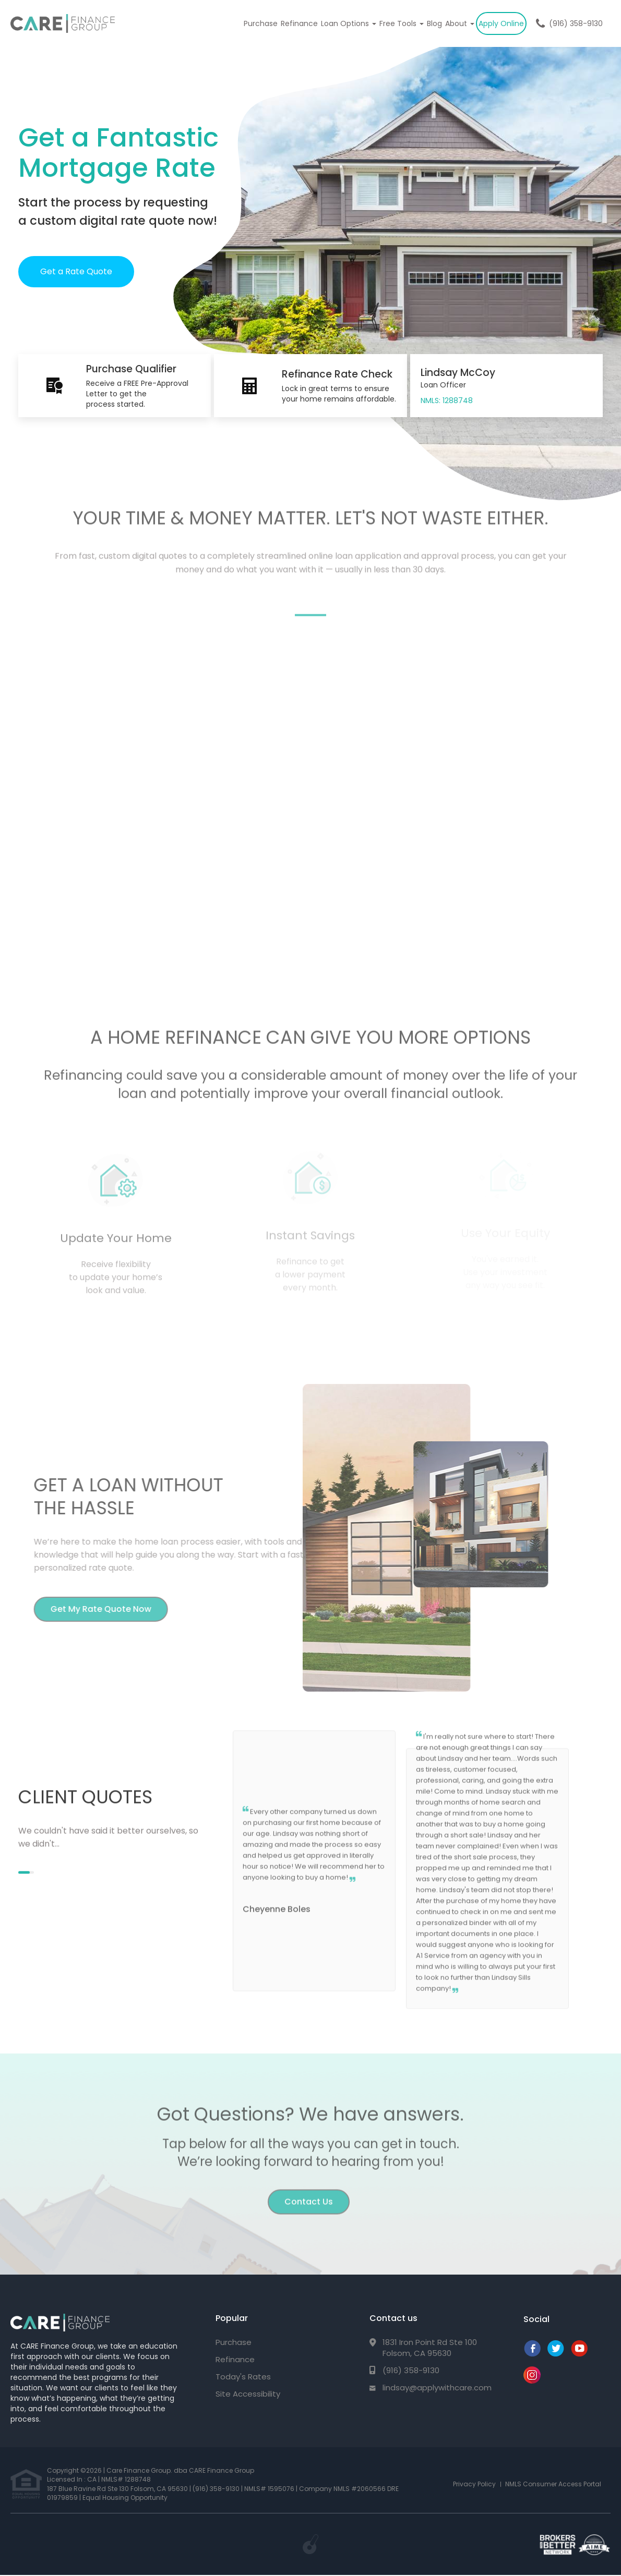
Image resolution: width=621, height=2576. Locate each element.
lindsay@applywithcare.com (437, 2387)
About (459, 23)
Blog (434, 23)
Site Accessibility (248, 2393)
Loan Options (348, 23)
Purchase (261, 23)
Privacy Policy (474, 2484)
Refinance (299, 23)
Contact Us (308, 2195)
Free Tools (401, 23)
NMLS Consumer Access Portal (553, 2484)
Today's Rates (243, 2376)
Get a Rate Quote (76, 271)
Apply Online (501, 23)
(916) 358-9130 (576, 23)
